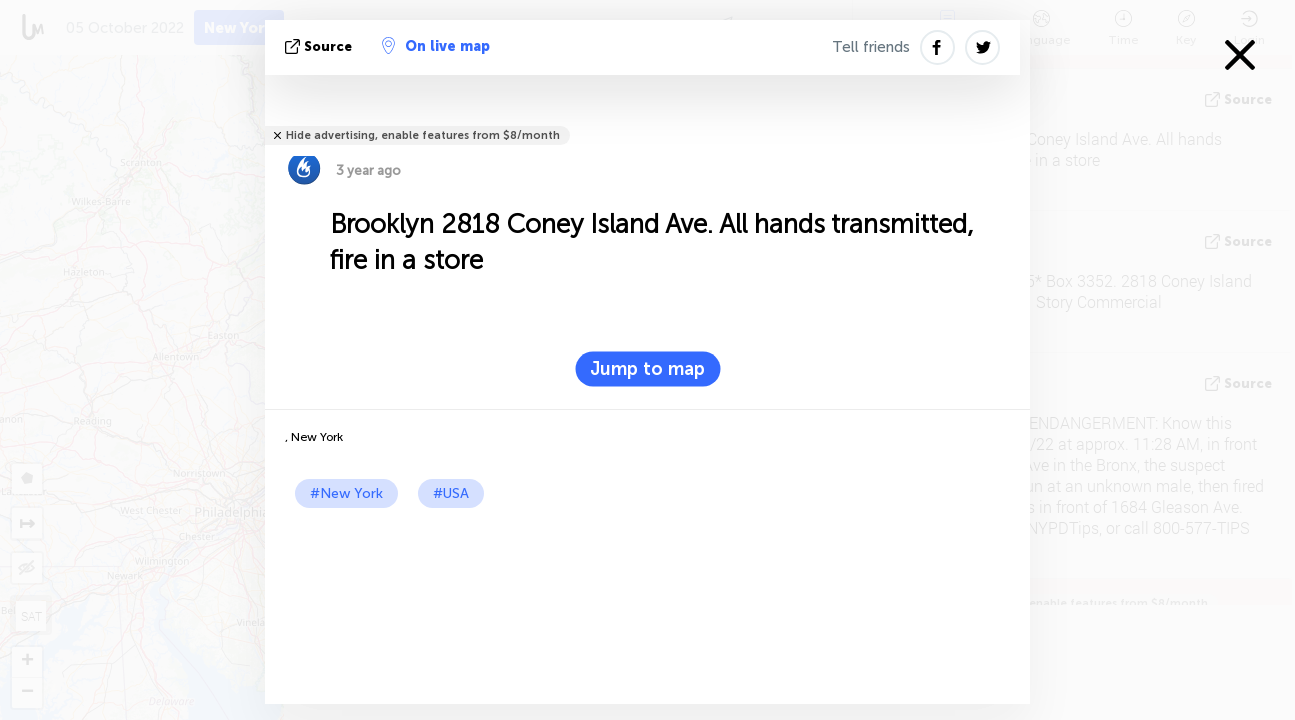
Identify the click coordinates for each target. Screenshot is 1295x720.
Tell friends (871, 47)
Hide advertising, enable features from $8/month (423, 135)
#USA (451, 493)
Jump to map (647, 369)
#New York (346, 493)
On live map (436, 46)
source (320, 46)
